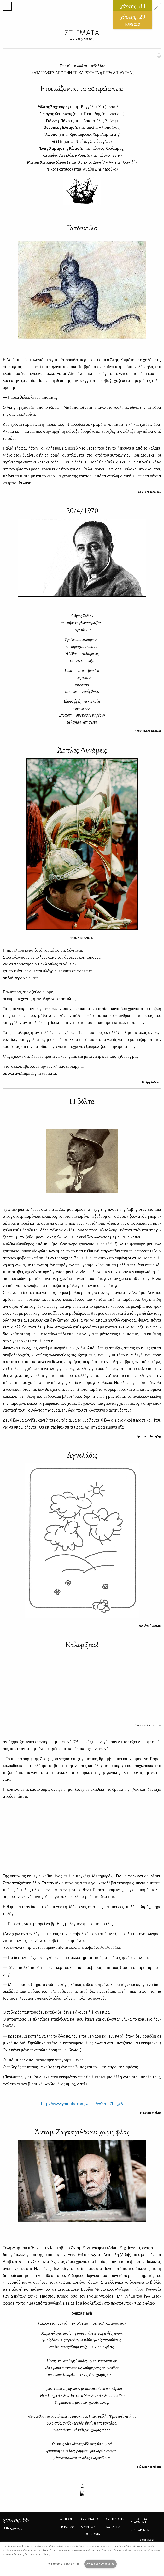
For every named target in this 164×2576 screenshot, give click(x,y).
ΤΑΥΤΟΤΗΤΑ (113, 2526)
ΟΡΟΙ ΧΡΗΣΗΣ (140, 2529)
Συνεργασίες (90, 2519)
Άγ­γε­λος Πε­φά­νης (150, 1625)
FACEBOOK (66, 2519)
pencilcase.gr (147, 2539)
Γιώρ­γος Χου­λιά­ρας (149, 2466)
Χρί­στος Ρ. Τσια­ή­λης (148, 1436)
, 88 (16, 2519)
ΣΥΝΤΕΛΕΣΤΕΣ (115, 2519)
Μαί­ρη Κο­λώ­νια (151, 1082)
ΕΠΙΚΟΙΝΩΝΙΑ (90, 2534)
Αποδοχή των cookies (100, 2563)
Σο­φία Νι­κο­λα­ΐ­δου (149, 491)
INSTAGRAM (67, 2526)
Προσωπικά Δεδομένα (139, 2521)
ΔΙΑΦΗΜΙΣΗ (89, 2526)
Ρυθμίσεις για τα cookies (63, 2563)
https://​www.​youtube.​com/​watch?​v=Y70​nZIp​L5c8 (82, 2104)
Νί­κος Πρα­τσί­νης (150, 2112)
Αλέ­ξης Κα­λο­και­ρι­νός (148, 730)
